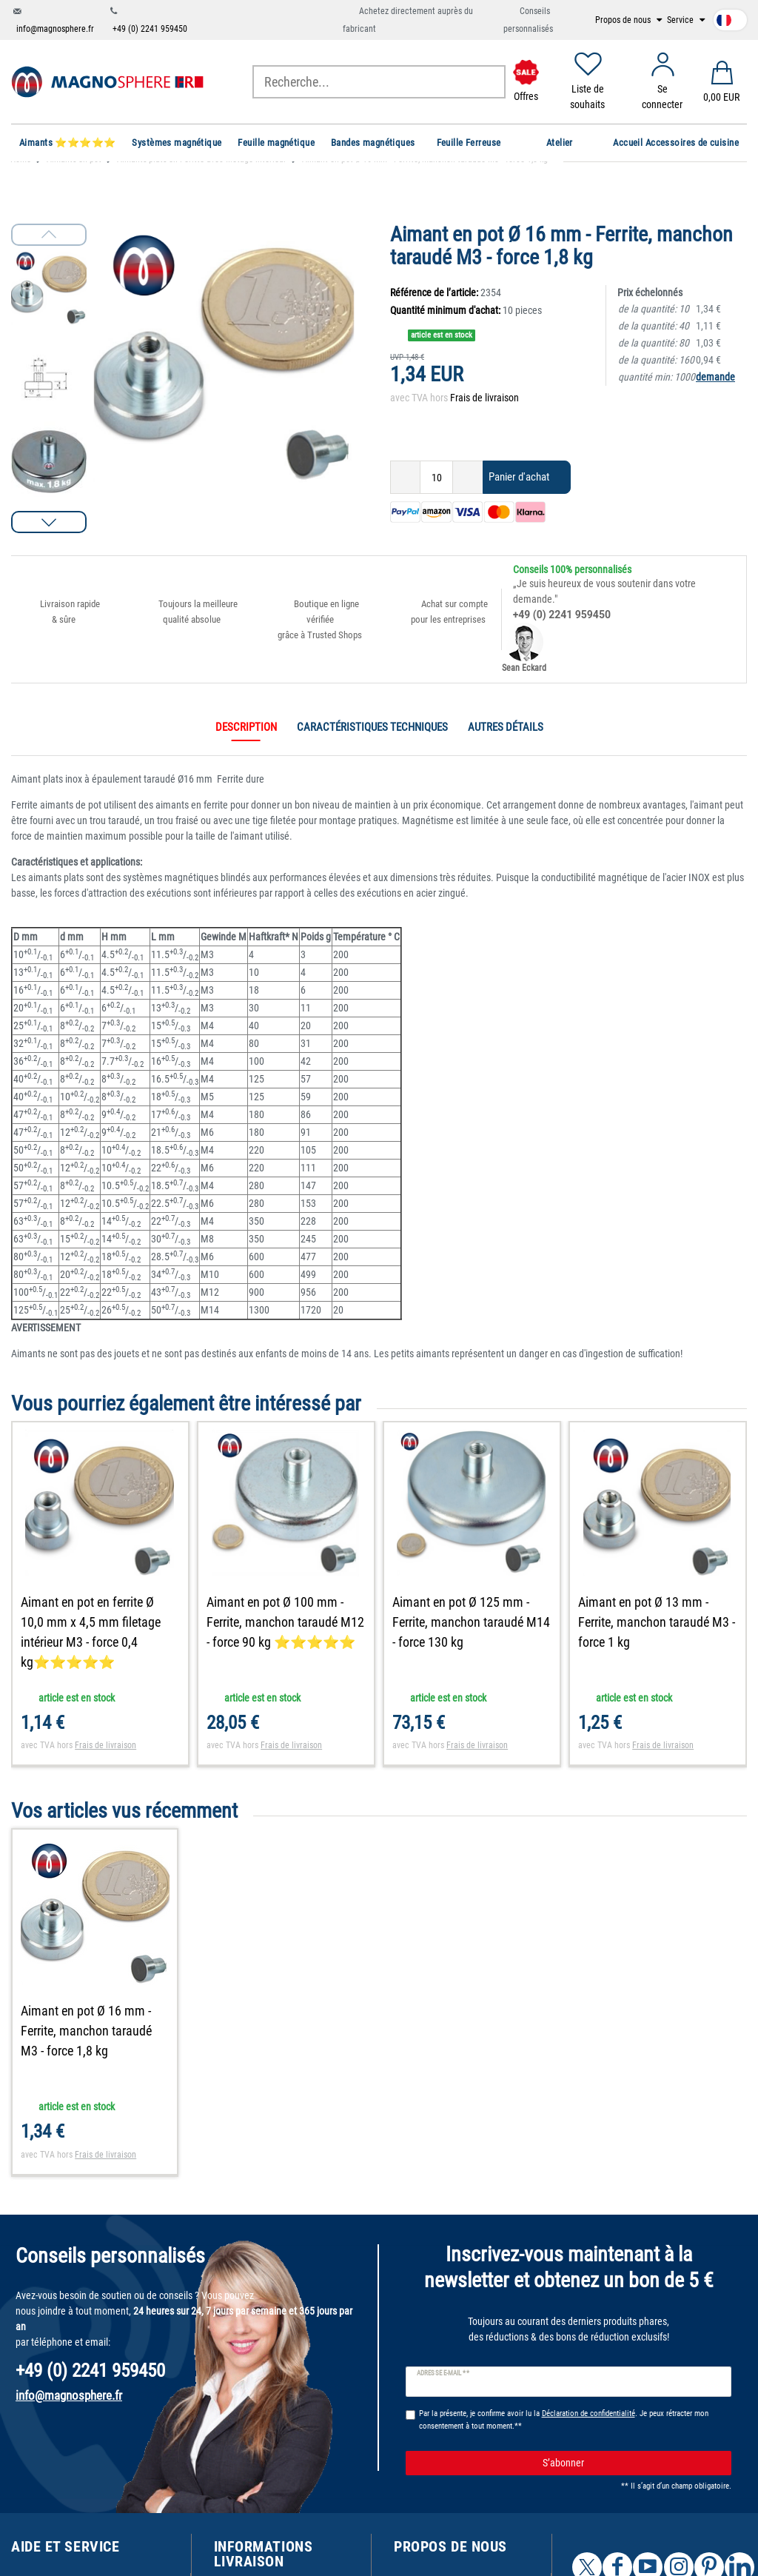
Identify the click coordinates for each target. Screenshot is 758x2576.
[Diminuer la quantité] (405, 477)
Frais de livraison (484, 398)
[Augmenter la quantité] (468, 477)
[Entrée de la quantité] (436, 477)
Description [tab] (246, 727)
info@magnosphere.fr (55, 29)
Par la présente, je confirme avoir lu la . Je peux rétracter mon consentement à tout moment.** (563, 2420)
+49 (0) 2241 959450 (150, 29)
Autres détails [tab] (505, 727)
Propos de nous (624, 20)
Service (681, 20)
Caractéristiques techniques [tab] (372, 727)
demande (715, 377)
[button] (49, 522)
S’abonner (631, 2463)
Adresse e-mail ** (443, 2373)
